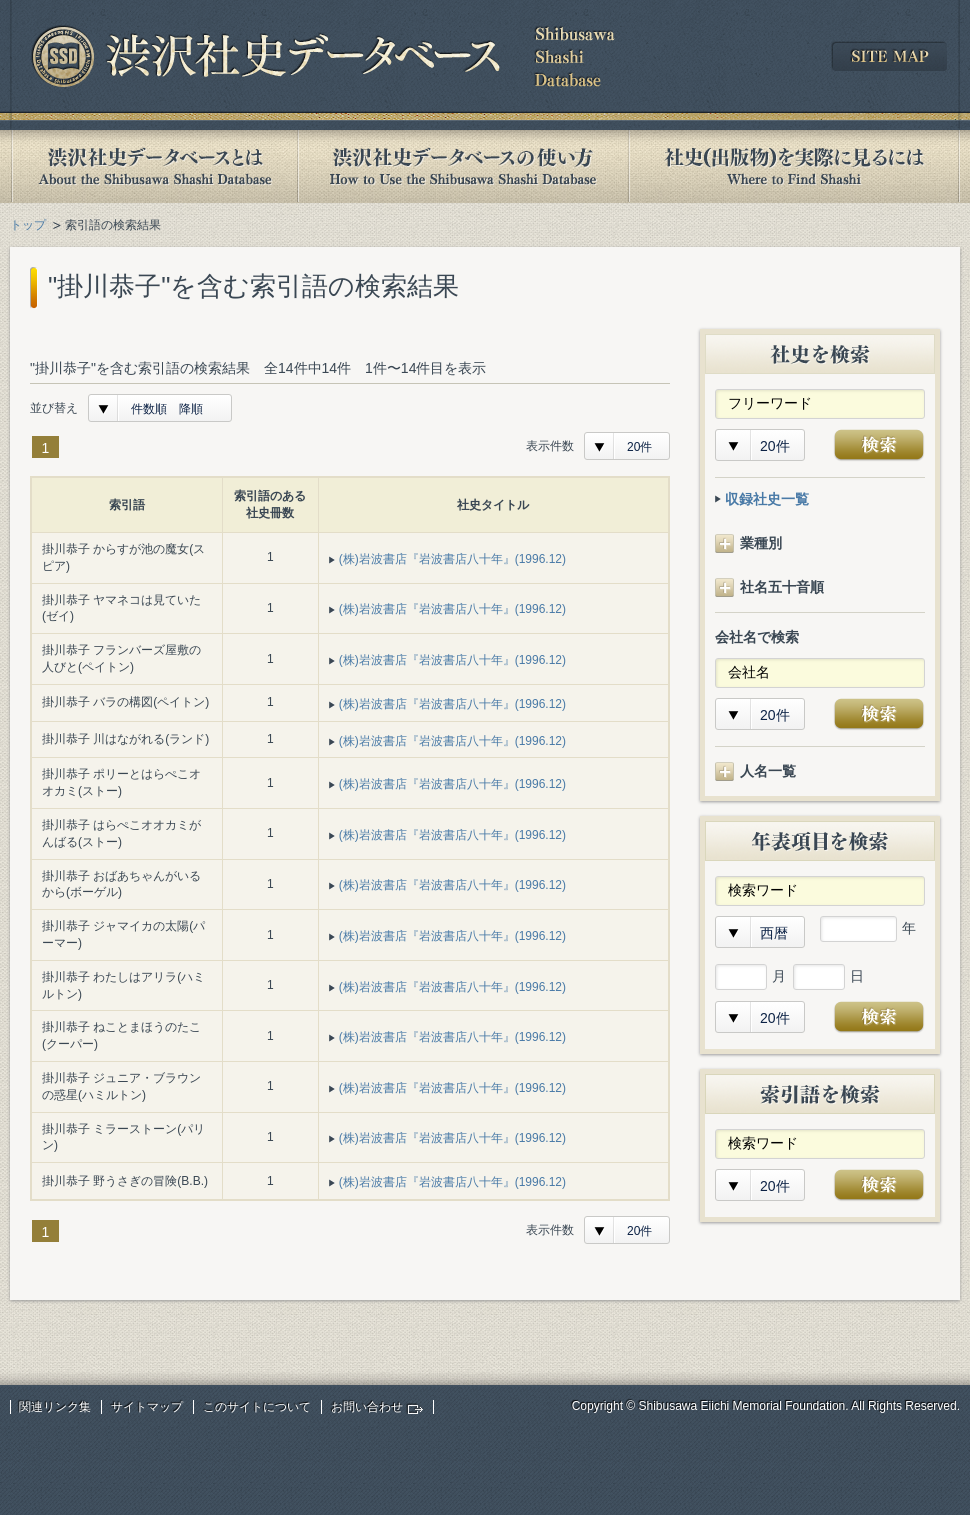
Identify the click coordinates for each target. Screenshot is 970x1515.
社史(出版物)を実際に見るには (794, 166)
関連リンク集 (55, 1407)
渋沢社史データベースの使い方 (463, 166)
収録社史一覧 (767, 499)
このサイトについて (257, 1407)
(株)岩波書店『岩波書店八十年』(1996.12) (452, 559)
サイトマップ (147, 1407)
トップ (28, 225)
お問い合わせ (367, 1407)
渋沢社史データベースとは (153, 166)
